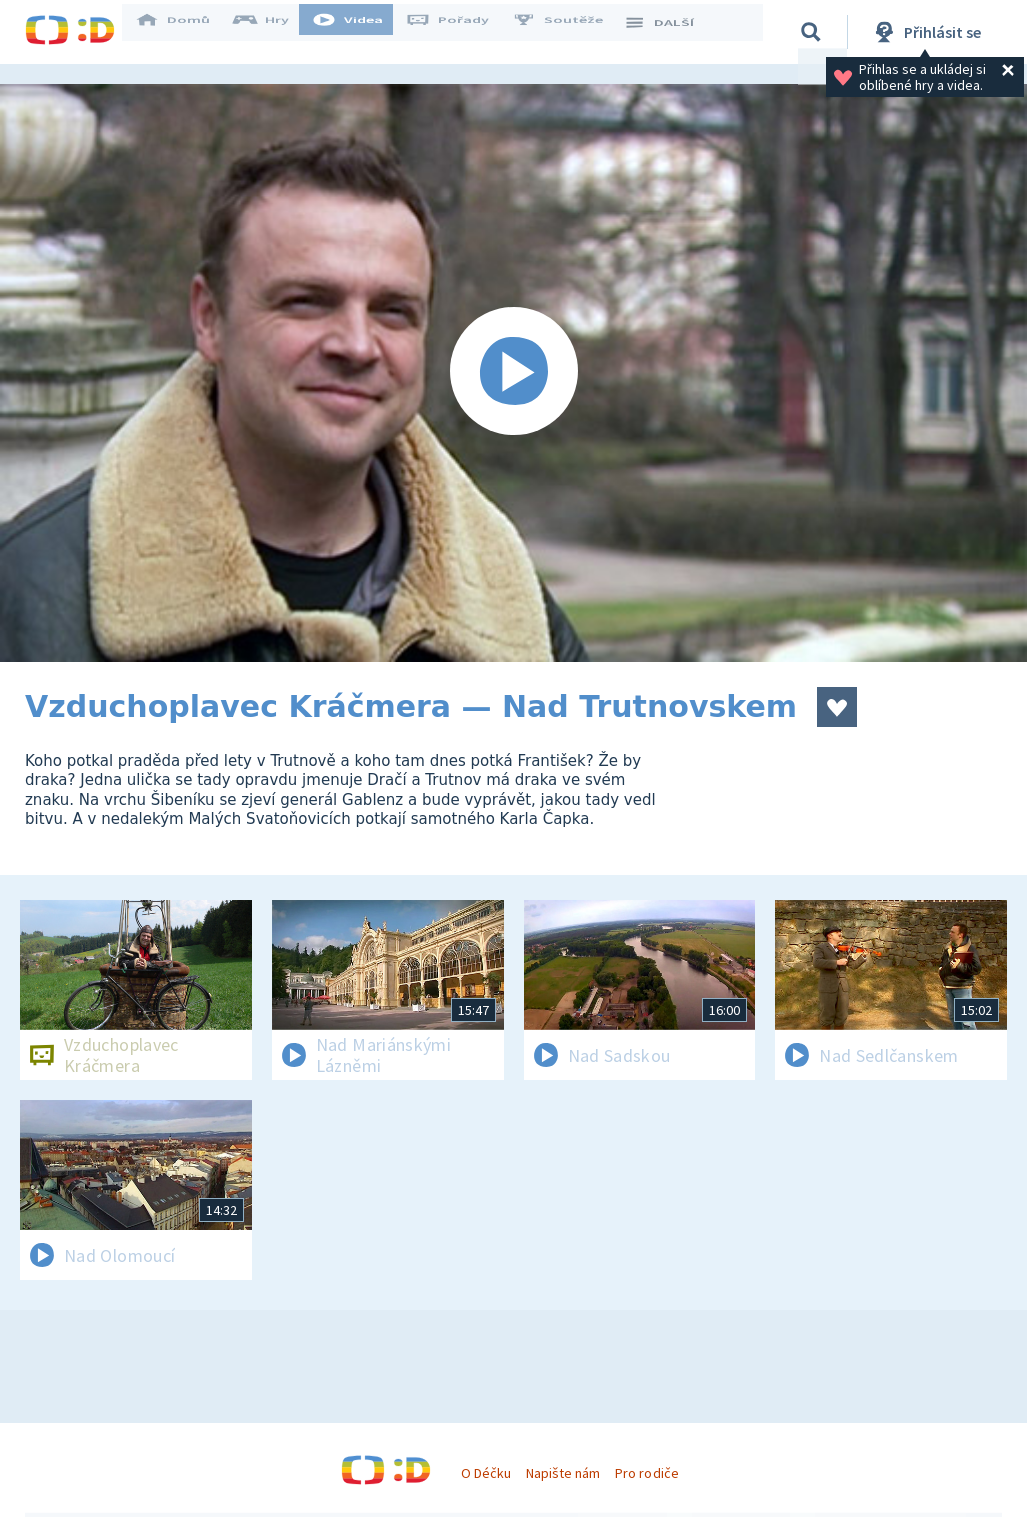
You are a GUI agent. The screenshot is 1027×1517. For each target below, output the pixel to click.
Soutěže (571, 32)
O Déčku (486, 1473)
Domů (186, 32)
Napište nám (563, 1473)
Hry (274, 32)
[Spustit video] (513, 373)
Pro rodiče (646, 1473)
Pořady (461, 32)
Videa (361, 32)
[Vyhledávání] (814, 32)
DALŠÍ (671, 32)
